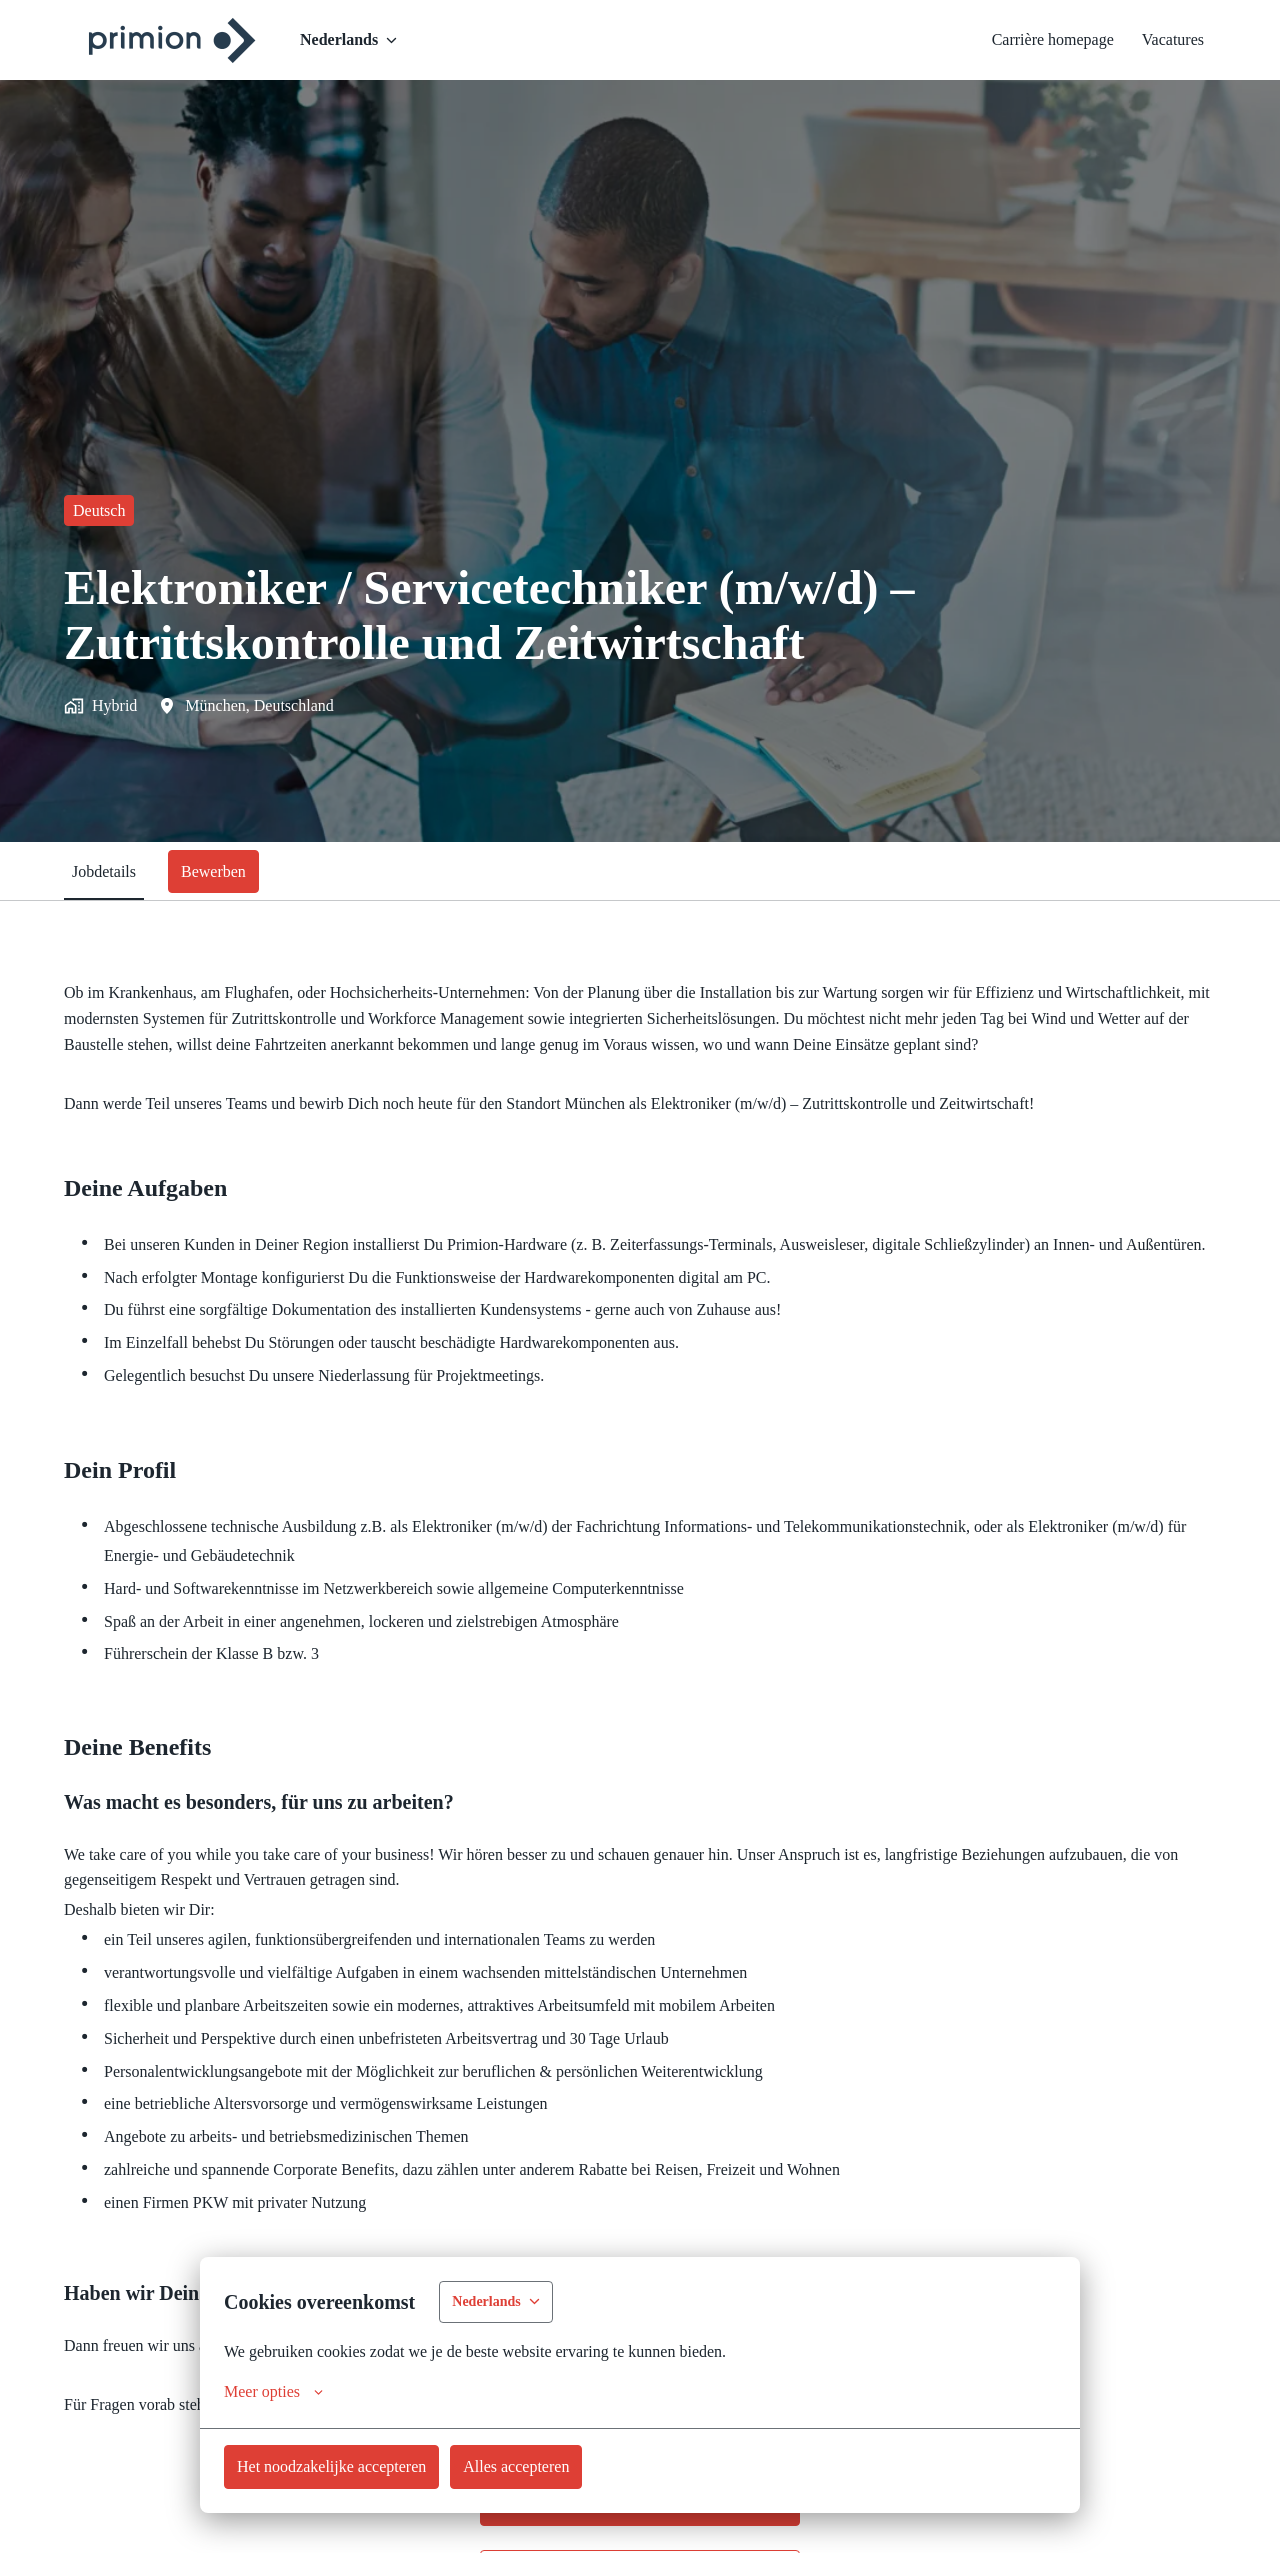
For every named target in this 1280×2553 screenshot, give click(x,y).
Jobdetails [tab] (109, 871)
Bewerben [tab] (229, 871)
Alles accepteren (559, 2466)
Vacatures (1166, 40)
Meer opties (280, 2392)
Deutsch (104, 510)
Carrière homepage (1026, 40)
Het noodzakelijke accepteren (348, 2466)
